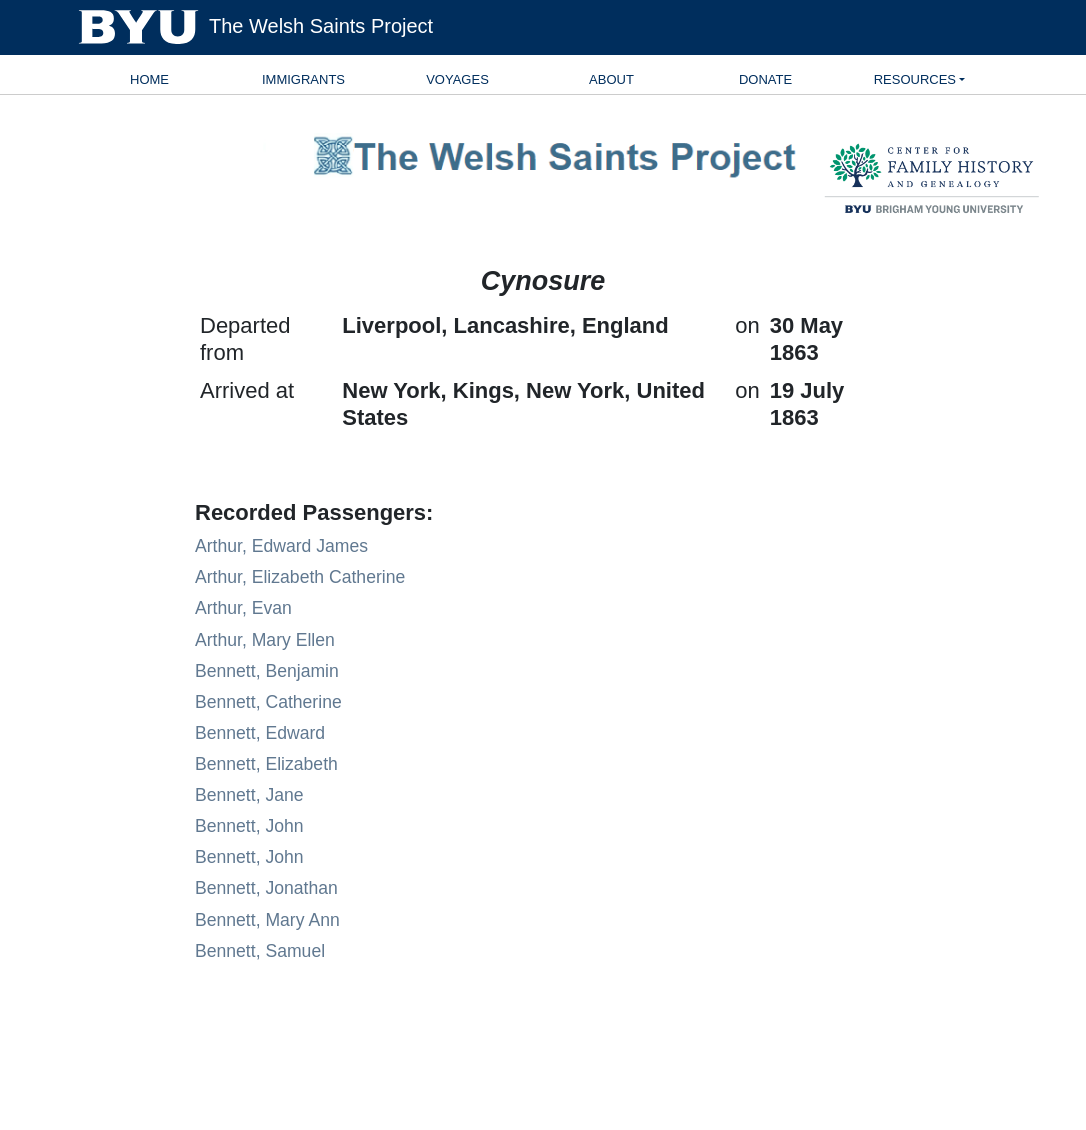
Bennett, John (249, 826)
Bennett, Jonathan (266, 888)
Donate (765, 79)
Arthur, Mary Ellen (265, 640)
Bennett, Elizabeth (266, 764)
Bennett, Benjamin (267, 671)
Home (149, 79)
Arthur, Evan (243, 608)
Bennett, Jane (249, 795)
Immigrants (303, 79)
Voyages (457, 79)
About (611, 79)
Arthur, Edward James (281, 546)
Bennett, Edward (260, 733)
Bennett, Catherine (268, 702)
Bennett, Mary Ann (267, 920)
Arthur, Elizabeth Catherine (300, 577)
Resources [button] (915, 79)
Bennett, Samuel (260, 951)
